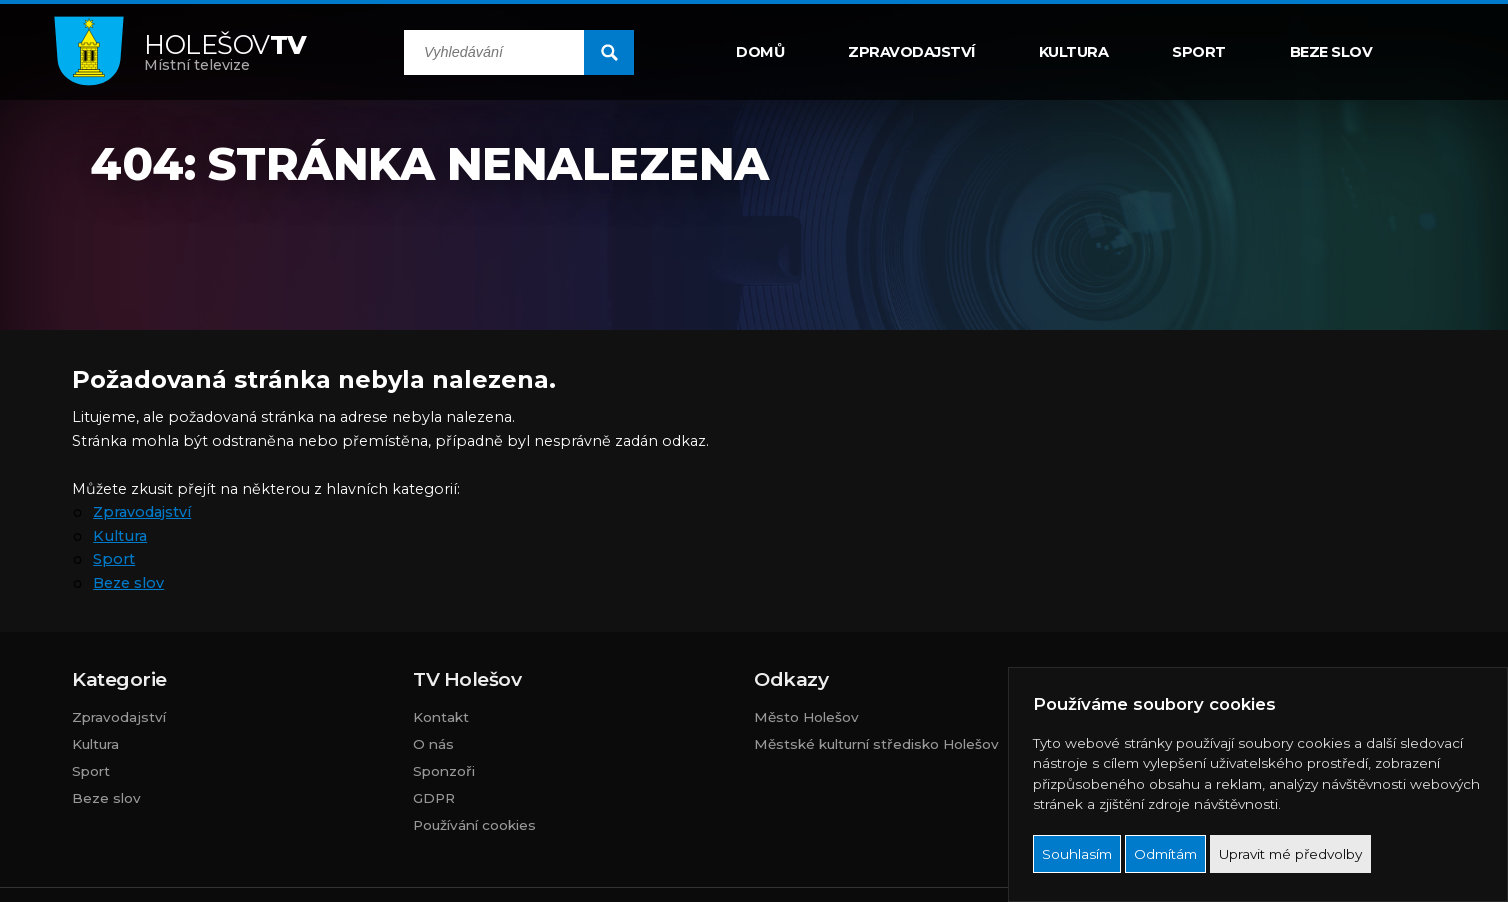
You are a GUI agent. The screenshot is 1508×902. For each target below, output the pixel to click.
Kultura (1074, 52)
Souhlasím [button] (1077, 854)
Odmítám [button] (1165, 854)
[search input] (494, 52)
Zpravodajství (911, 52)
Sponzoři (444, 771)
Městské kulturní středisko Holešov (876, 744)
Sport (1199, 52)
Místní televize (225, 52)
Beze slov (1331, 52)
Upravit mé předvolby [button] (1290, 854)
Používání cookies (474, 825)
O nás (433, 744)
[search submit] (609, 52)
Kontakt (441, 717)
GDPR (434, 798)
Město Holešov (806, 717)
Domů (760, 52)
